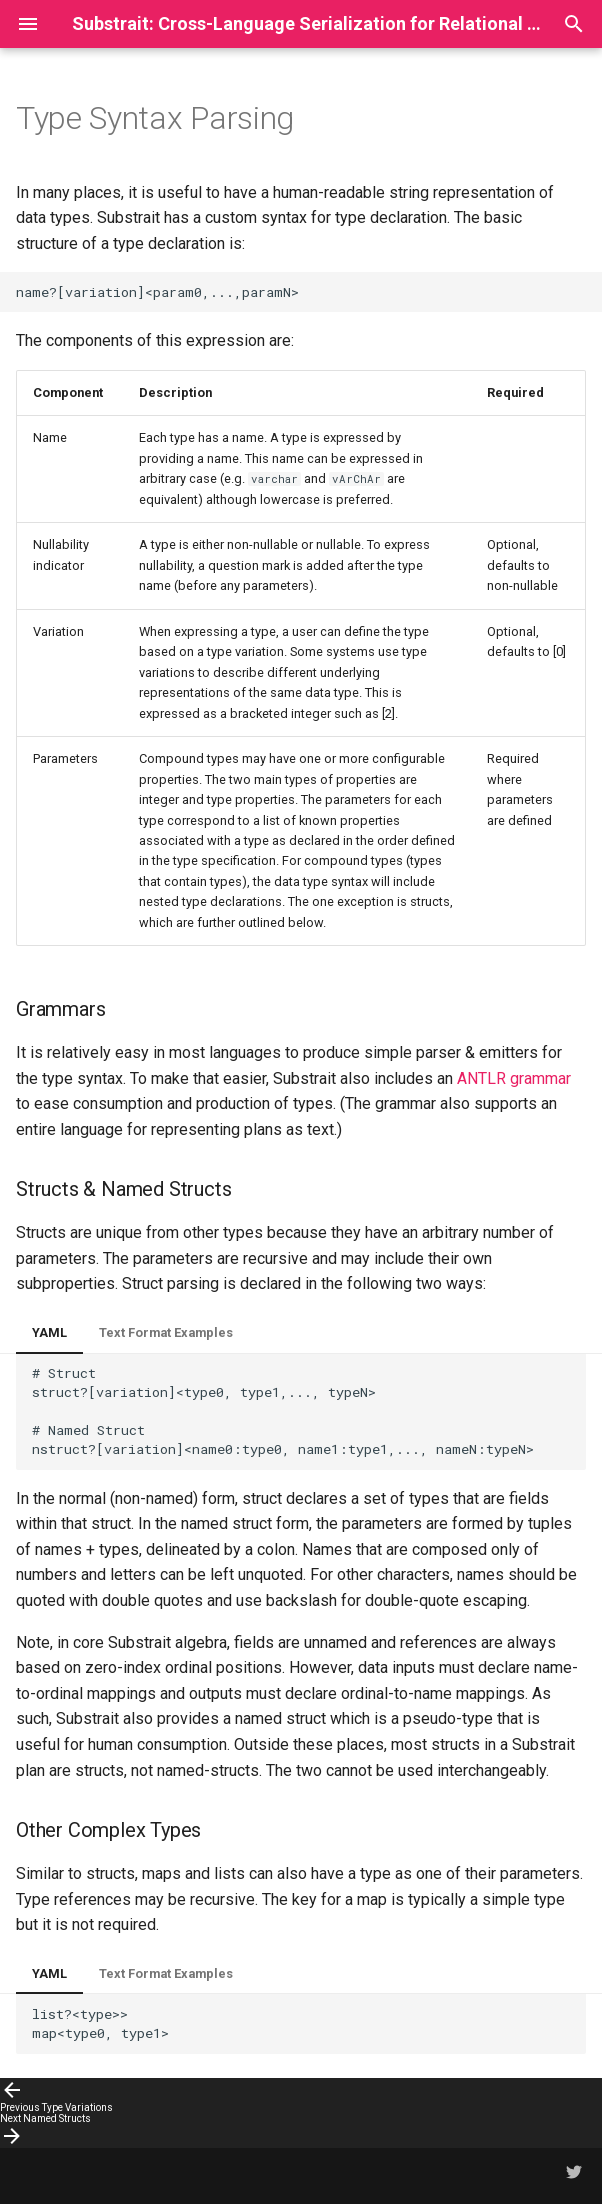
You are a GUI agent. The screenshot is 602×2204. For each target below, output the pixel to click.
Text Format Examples (166, 1332)
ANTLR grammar (514, 1078)
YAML (49, 1332)
